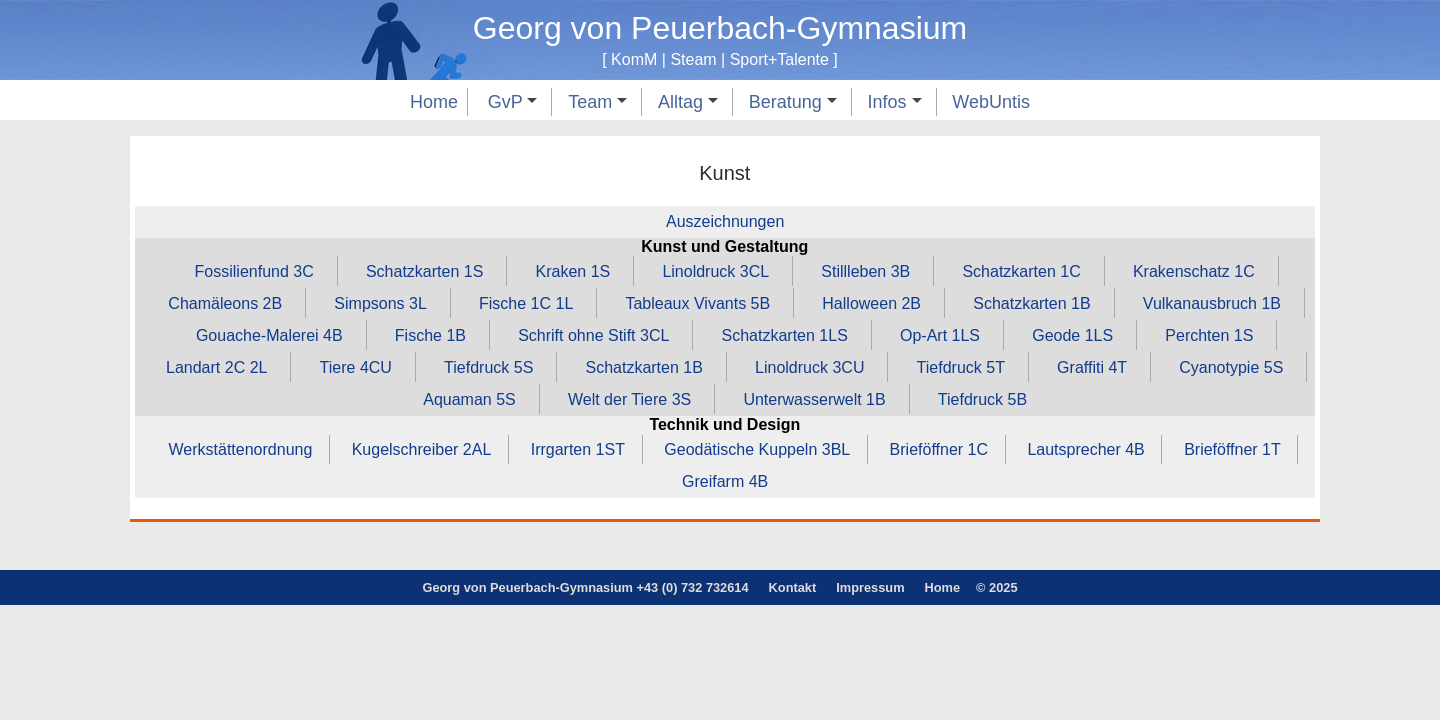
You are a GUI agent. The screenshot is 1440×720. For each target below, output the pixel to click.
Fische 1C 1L (526, 303)
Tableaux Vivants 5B (697, 303)
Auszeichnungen (725, 221)
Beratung (793, 102)
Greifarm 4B (725, 481)
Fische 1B (430, 335)
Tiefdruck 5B (982, 399)
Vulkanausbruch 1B (1212, 303)
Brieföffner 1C (939, 449)
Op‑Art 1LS (940, 335)
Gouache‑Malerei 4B (269, 335)
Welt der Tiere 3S (629, 399)
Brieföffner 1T (1232, 449)
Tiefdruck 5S (488, 367)
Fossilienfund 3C (254, 271)
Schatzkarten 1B (1031, 303)
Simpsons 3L (380, 303)
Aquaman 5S (469, 399)
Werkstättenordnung (241, 449)
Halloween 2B (871, 303)
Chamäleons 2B (225, 303)
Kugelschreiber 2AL (422, 449)
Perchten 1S (1209, 335)
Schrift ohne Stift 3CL (593, 335)
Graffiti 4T (1092, 367)
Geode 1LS (1072, 335)
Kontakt (793, 587)
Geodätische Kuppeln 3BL (757, 449)
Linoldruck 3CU (809, 367)
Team (597, 102)
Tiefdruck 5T (961, 367)
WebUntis (991, 102)
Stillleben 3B (865, 271)
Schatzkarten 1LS (785, 335)
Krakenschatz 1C (1194, 271)
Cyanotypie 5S (1231, 367)
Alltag (688, 102)
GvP (513, 102)
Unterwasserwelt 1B (814, 399)
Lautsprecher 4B (1085, 449)
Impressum (870, 587)
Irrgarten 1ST (578, 449)
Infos (895, 102)
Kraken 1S (573, 271)
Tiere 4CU (356, 367)
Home (434, 102)
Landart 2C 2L (216, 367)
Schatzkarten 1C (1021, 271)
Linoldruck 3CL (715, 271)
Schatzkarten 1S (424, 271)
